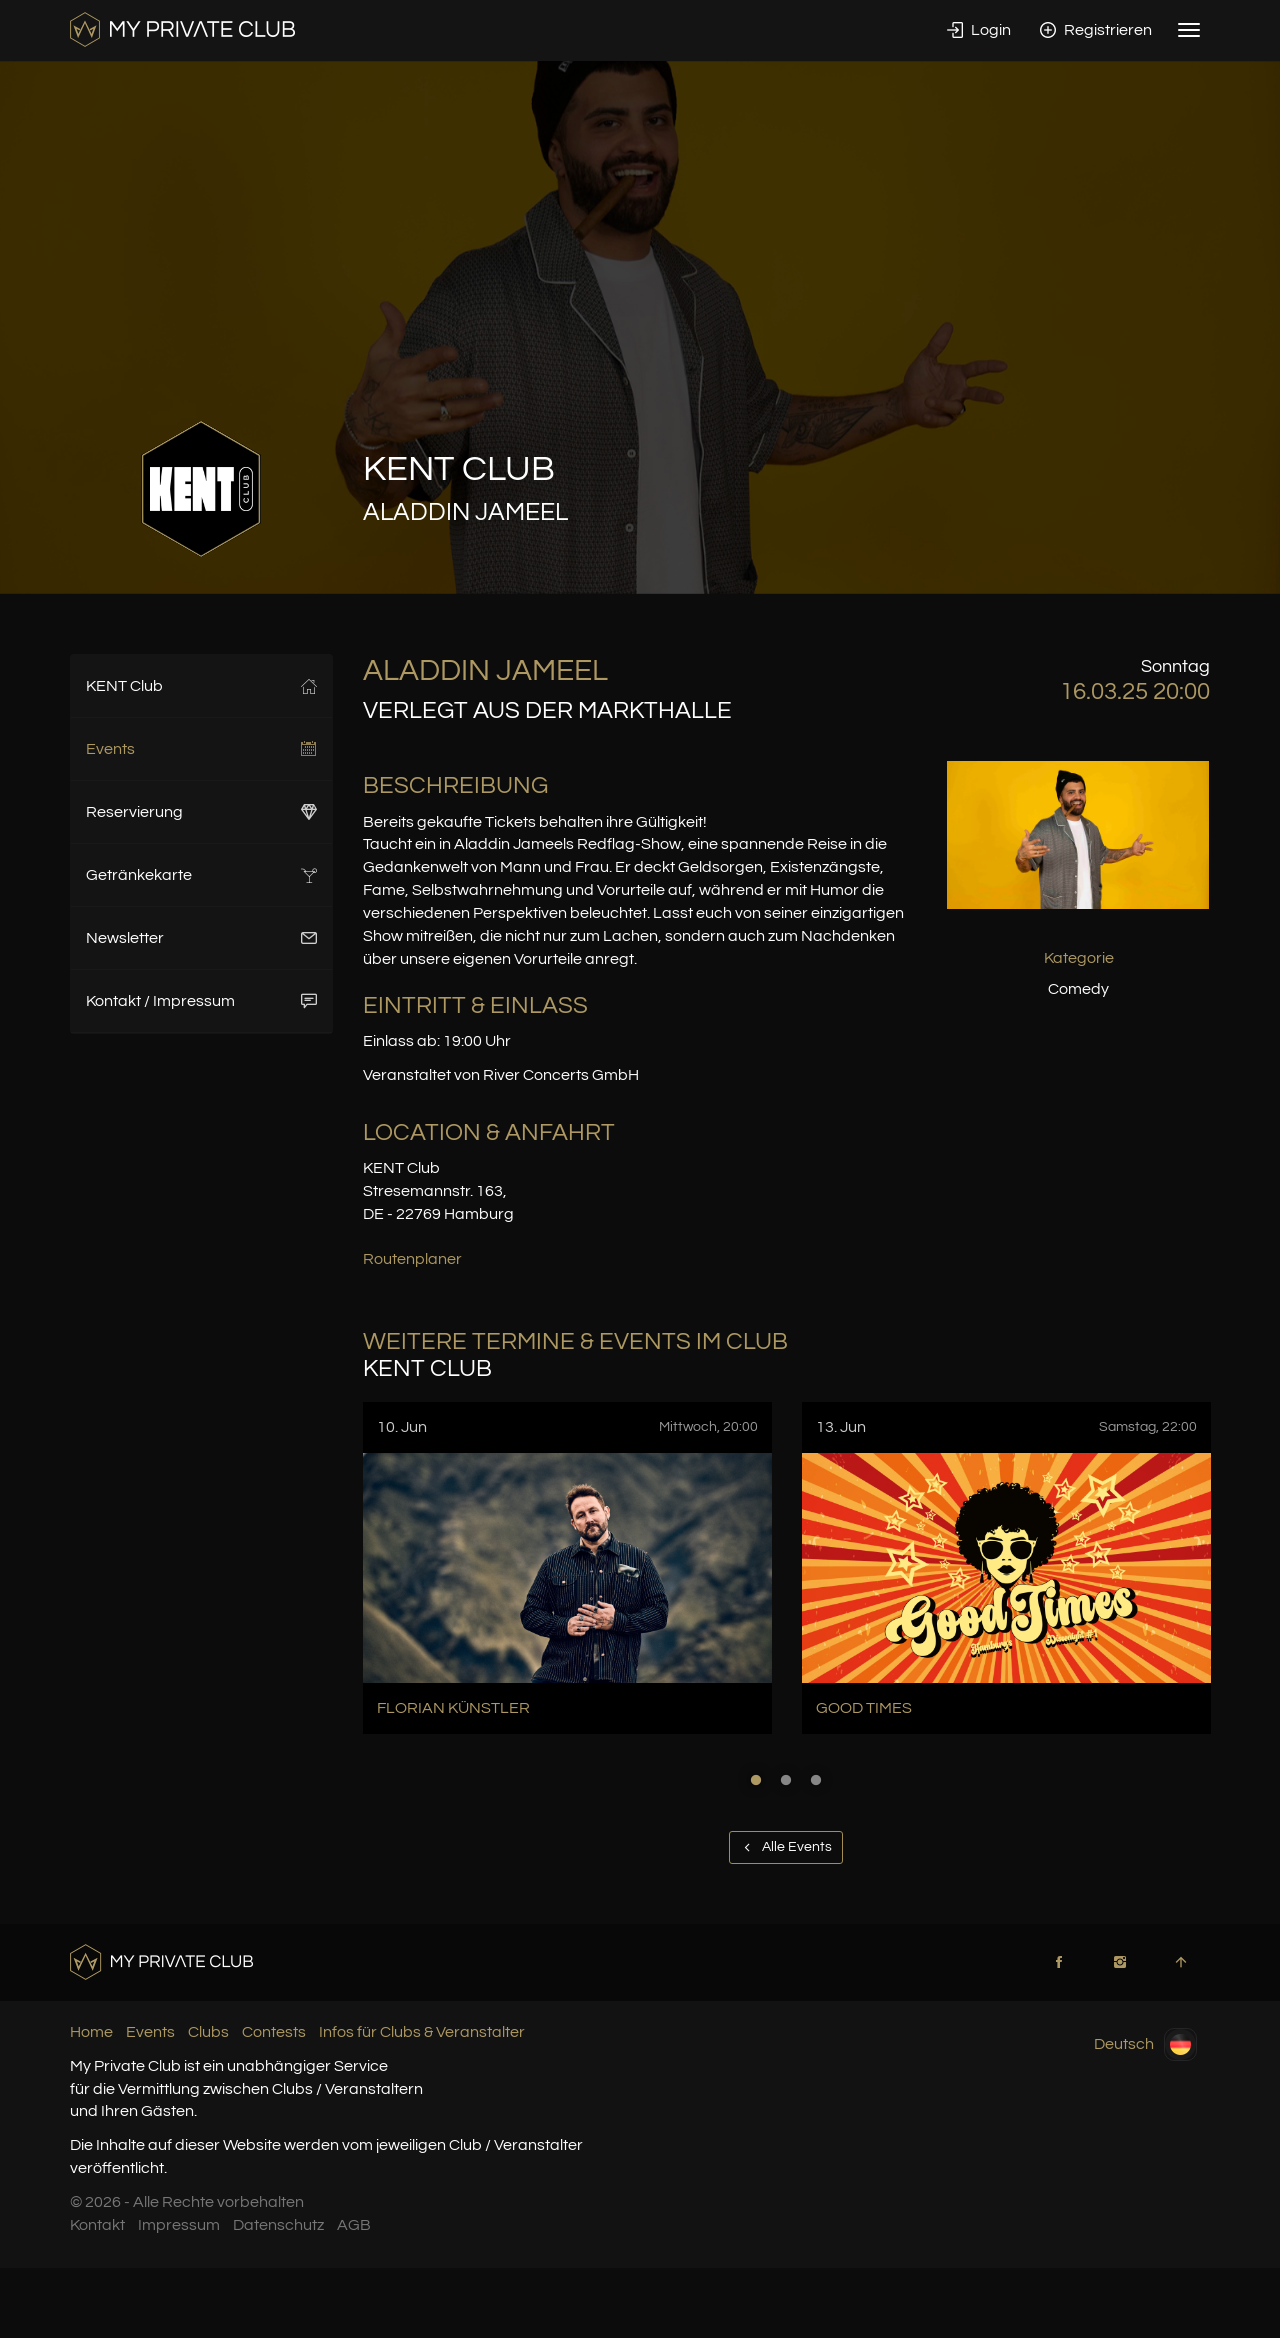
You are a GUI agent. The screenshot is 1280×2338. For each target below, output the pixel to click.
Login (979, 30)
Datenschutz (278, 2225)
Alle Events (786, 1847)
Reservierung (201, 812)
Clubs (208, 2032)
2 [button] (786, 1780)
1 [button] (756, 1780)
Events (201, 749)
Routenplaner (412, 1259)
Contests (274, 2032)
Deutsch (1145, 2044)
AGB (354, 2225)
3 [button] (816, 1780)
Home (91, 2032)
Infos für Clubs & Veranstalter (422, 2032)
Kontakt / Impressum (201, 1001)
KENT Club (201, 686)
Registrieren (1096, 30)
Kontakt (97, 2225)
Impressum (179, 2225)
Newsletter (201, 938)
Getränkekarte (201, 875)
